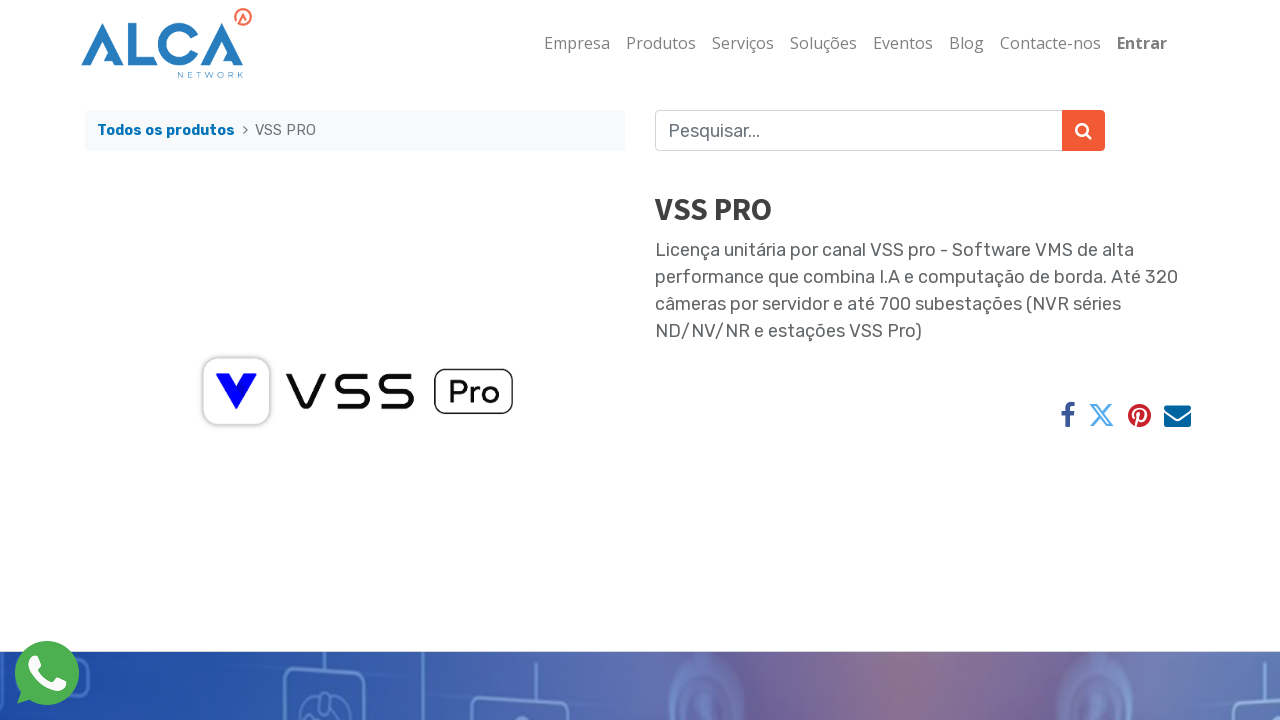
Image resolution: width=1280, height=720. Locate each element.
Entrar (1138, 43)
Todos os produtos (166, 130)
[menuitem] (573, 43)
